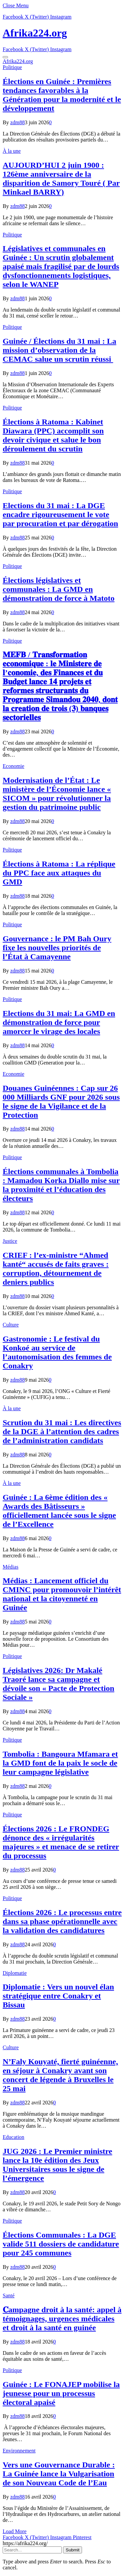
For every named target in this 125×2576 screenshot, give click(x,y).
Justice (10, 1241)
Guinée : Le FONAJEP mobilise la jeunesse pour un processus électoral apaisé (61, 2393)
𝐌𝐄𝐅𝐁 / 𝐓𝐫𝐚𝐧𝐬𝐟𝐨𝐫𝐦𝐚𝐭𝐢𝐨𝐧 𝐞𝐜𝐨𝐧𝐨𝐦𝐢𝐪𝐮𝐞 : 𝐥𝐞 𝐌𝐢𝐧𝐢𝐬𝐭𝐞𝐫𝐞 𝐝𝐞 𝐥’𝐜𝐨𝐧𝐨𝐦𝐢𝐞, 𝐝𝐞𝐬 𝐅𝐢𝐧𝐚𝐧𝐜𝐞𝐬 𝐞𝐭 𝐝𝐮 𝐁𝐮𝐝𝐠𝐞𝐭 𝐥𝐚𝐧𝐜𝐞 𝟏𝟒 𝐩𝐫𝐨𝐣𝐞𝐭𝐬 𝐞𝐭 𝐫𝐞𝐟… (60, 686)
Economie (13, 766)
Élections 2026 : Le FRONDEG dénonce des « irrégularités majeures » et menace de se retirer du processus (61, 1842)
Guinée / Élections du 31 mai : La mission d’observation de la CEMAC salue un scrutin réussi (59, 350)
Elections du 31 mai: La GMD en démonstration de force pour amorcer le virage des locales (59, 1022)
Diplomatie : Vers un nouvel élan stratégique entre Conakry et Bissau (58, 1995)
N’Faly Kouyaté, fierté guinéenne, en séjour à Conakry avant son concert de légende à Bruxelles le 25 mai (60, 2075)
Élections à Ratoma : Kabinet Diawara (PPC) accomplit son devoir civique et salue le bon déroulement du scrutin (53, 435)
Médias (10, 1567)
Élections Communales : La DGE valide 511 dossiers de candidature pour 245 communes (61, 2244)
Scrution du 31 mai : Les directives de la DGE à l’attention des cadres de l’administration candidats (62, 1431)
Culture (11, 1325)
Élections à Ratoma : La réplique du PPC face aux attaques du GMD (59, 873)
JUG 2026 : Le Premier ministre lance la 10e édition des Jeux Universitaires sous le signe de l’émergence (57, 2164)
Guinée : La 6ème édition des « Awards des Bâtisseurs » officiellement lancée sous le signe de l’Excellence (59, 1510)
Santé (9, 2295)
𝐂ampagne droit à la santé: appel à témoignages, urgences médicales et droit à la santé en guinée (62, 2318)
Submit (72, 2549)
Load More (15, 2531)
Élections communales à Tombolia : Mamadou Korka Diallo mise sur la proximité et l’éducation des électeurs (61, 1185)
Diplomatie (15, 1973)
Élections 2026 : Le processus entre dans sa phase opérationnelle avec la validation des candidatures (62, 1921)
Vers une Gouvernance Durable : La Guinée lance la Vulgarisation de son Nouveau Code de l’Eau (59, 2473)
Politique (12, 67)
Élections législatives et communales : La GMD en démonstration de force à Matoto (58, 589)
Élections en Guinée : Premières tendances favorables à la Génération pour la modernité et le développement (62, 95)
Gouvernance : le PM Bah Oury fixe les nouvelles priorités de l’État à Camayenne (57, 947)
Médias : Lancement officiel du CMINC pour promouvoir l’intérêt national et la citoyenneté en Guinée (62, 1594)
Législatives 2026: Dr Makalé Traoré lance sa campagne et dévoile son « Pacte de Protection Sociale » (58, 1684)
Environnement (19, 2450)
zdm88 (17, 122)
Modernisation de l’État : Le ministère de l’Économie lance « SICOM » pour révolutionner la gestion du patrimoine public (57, 793)
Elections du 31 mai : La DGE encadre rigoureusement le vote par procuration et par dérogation (60, 514)
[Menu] (5, 57)
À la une (12, 151)
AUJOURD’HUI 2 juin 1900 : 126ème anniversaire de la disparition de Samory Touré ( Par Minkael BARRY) (61, 178)
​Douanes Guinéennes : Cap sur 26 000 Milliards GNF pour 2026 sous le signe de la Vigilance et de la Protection (61, 1101)
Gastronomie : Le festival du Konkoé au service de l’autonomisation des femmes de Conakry (57, 1352)
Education (13, 2137)
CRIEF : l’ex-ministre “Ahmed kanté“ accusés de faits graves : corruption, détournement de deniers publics (56, 1268)
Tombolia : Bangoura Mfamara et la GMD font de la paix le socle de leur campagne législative (60, 1763)
